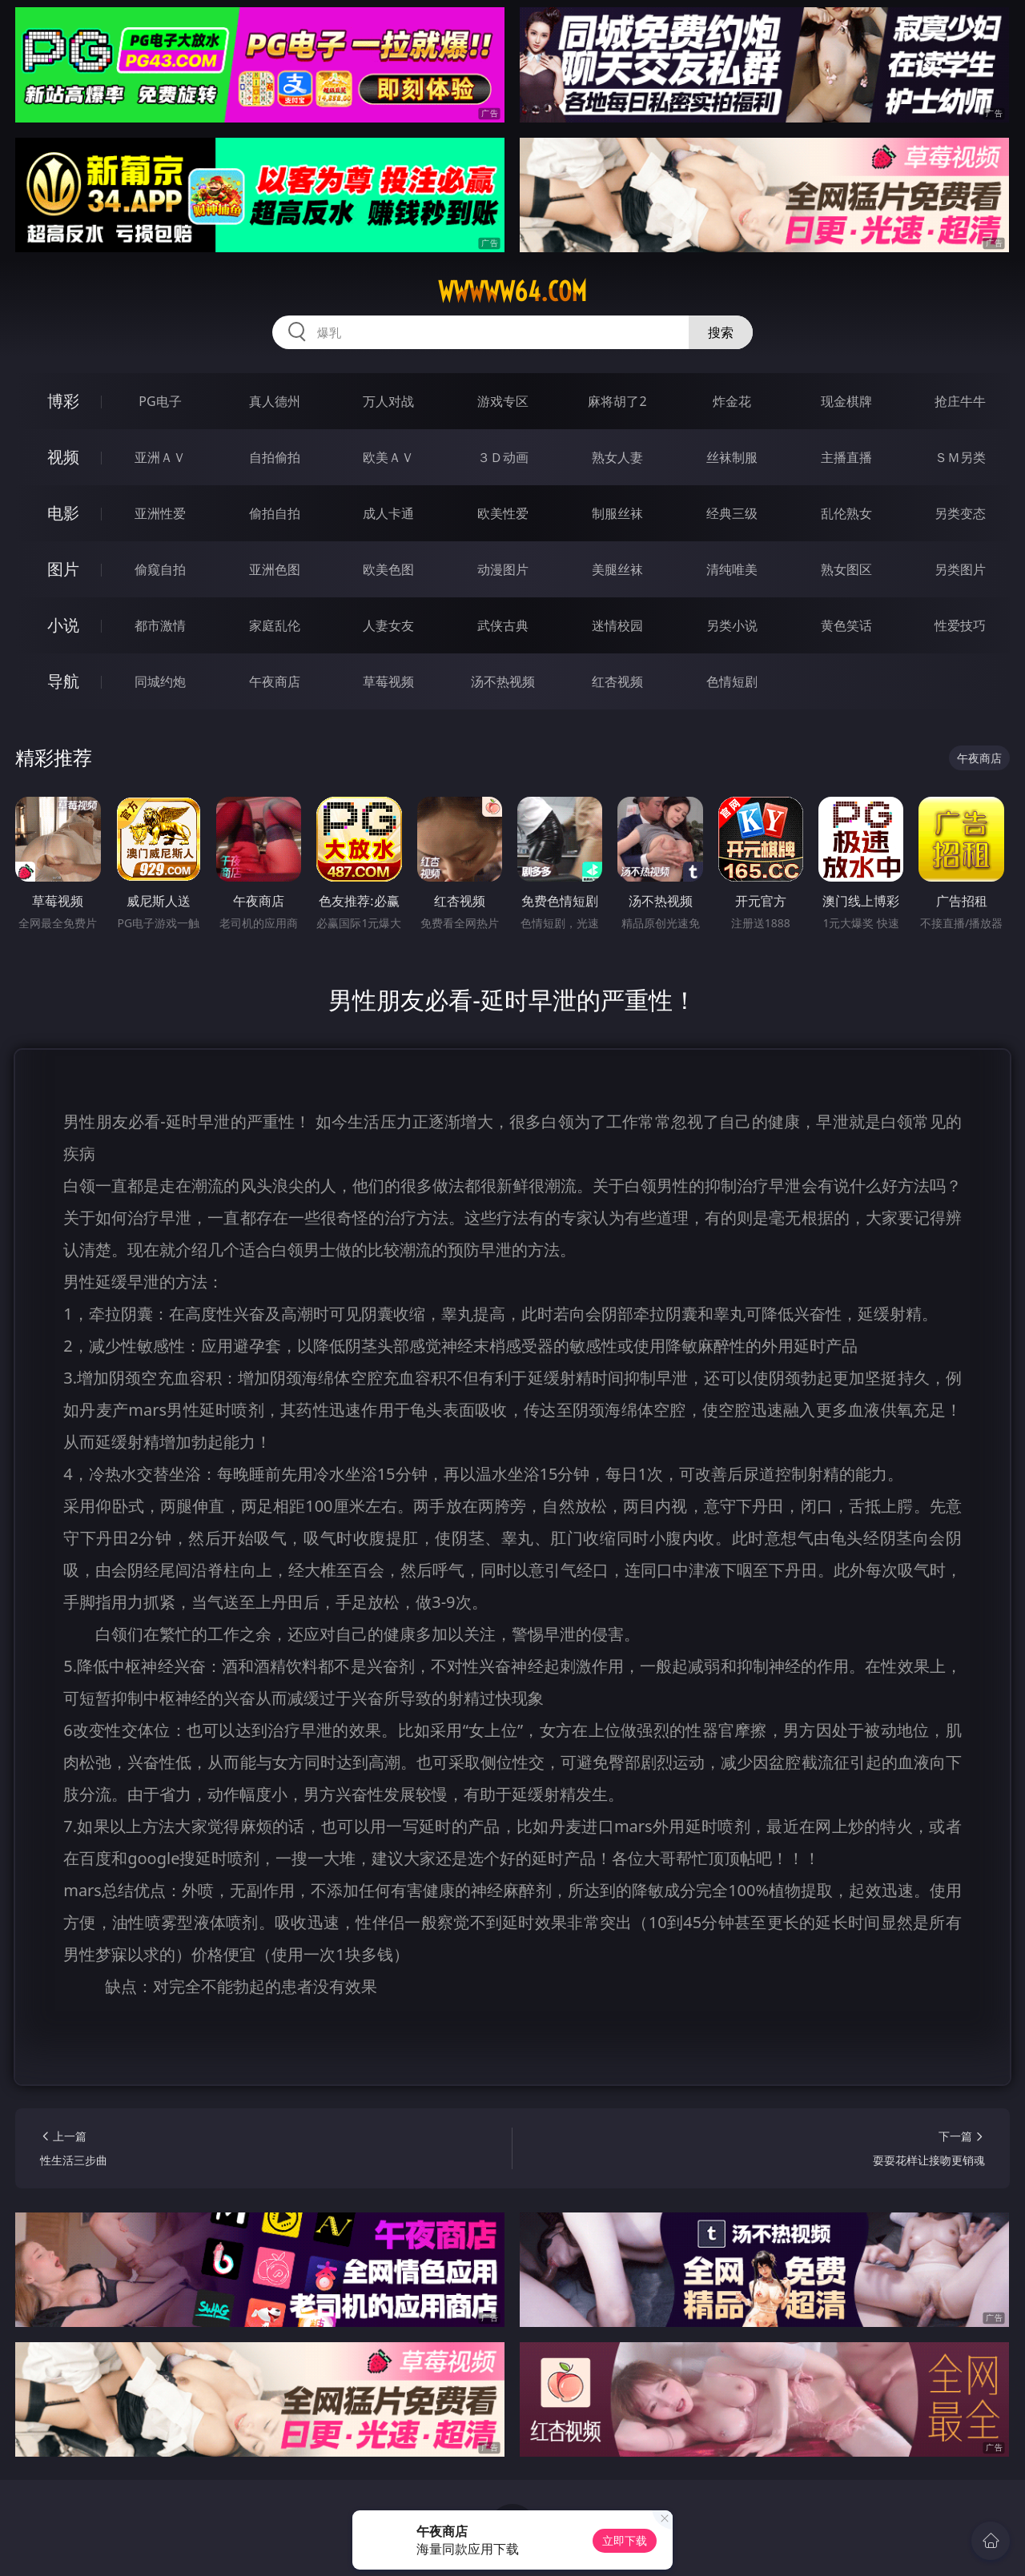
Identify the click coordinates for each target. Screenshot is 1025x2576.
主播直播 (846, 457)
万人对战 (388, 401)
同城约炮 (160, 681)
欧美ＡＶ (388, 457)
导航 (63, 681)
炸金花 (732, 401)
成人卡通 (388, 513)
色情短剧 (732, 681)
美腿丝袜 (617, 569)
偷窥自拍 (160, 569)
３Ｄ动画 (503, 457)
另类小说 (732, 625)
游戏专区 (503, 401)
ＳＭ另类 (960, 457)
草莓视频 (388, 681)
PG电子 (160, 401)
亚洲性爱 (160, 513)
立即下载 (624, 2540)
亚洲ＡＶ (160, 457)
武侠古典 (503, 625)
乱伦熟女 (846, 513)
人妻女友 (388, 625)
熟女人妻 (617, 457)
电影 (63, 513)
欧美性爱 (503, 513)
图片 (63, 569)
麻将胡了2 (617, 401)
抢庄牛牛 (960, 401)
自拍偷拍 (274, 457)
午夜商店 (274, 681)
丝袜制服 (732, 457)
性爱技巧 (960, 625)
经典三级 (732, 513)
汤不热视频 (503, 681)
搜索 (721, 332)
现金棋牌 (846, 401)
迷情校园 (617, 625)
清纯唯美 (732, 569)
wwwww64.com (512, 291)
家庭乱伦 (274, 625)
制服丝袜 (617, 513)
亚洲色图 (274, 569)
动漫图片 (503, 569)
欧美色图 (388, 569)
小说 (63, 625)
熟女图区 (846, 569)
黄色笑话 (846, 625)
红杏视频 (617, 681)
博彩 (63, 401)
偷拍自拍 (274, 513)
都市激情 (160, 625)
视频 (63, 457)
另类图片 (960, 569)
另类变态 (960, 513)
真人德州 (274, 401)
